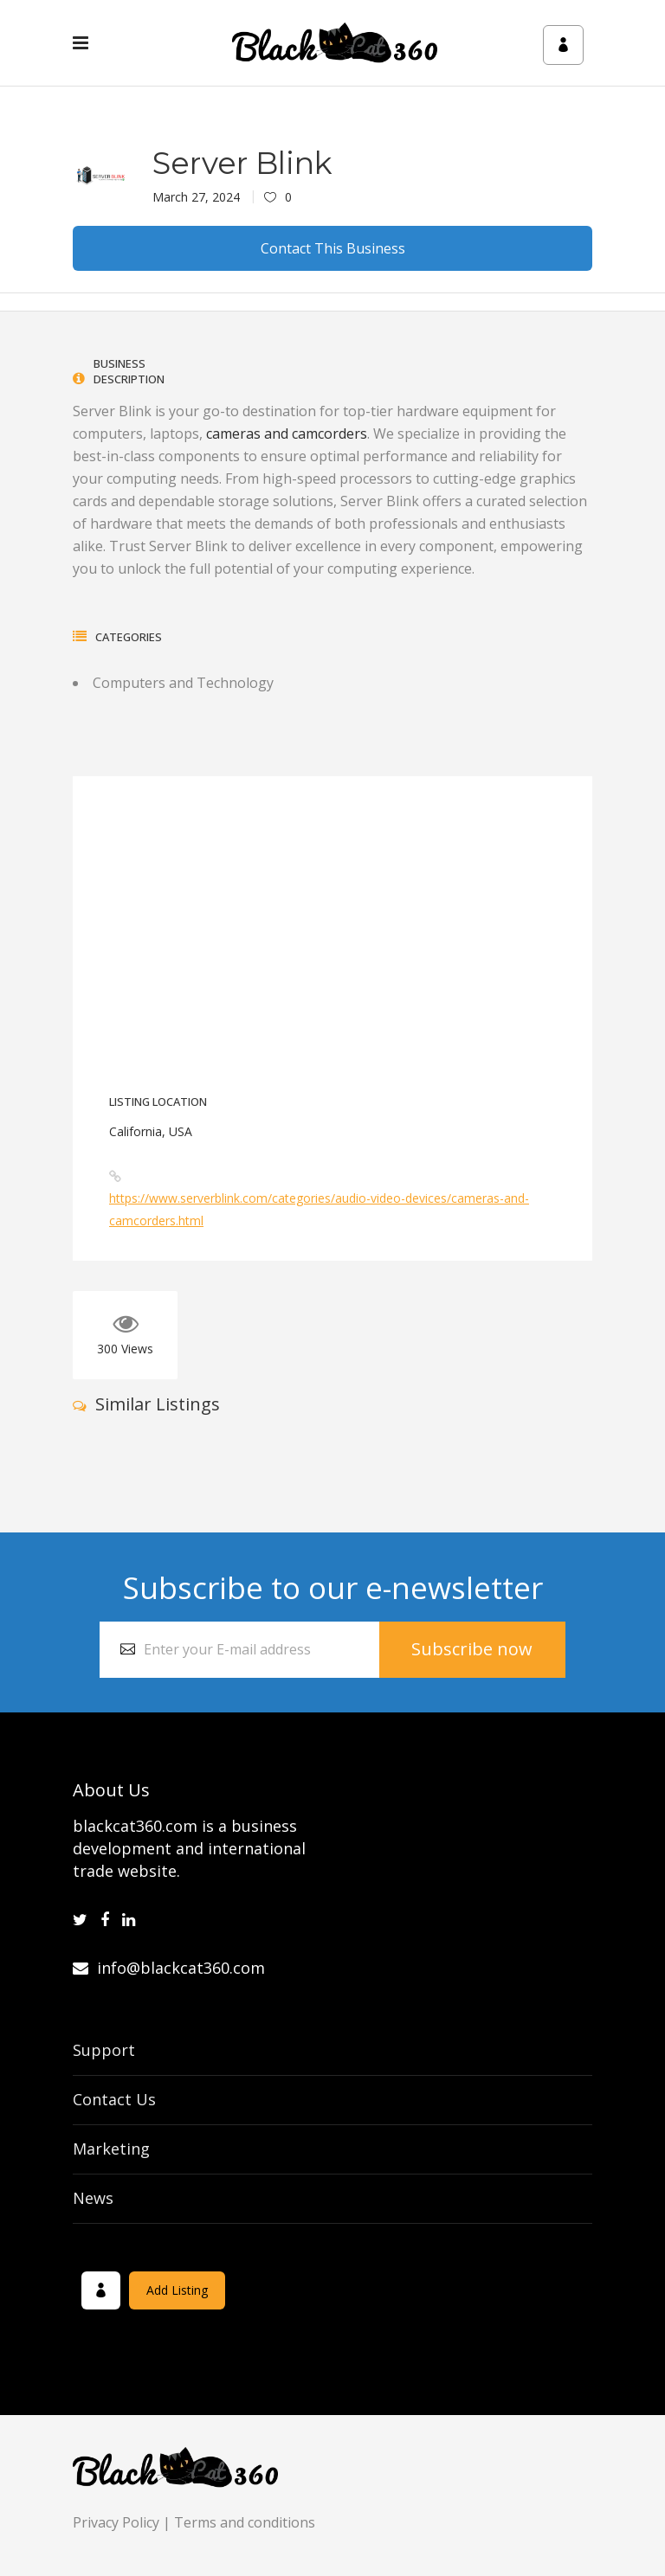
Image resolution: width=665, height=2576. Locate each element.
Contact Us (114, 2099)
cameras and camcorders (286, 433)
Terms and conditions (244, 2522)
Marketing (111, 2148)
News (93, 2197)
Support (104, 2050)
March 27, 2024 (196, 197)
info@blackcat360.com (169, 1967)
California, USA (150, 1131)
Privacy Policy (116, 2522)
